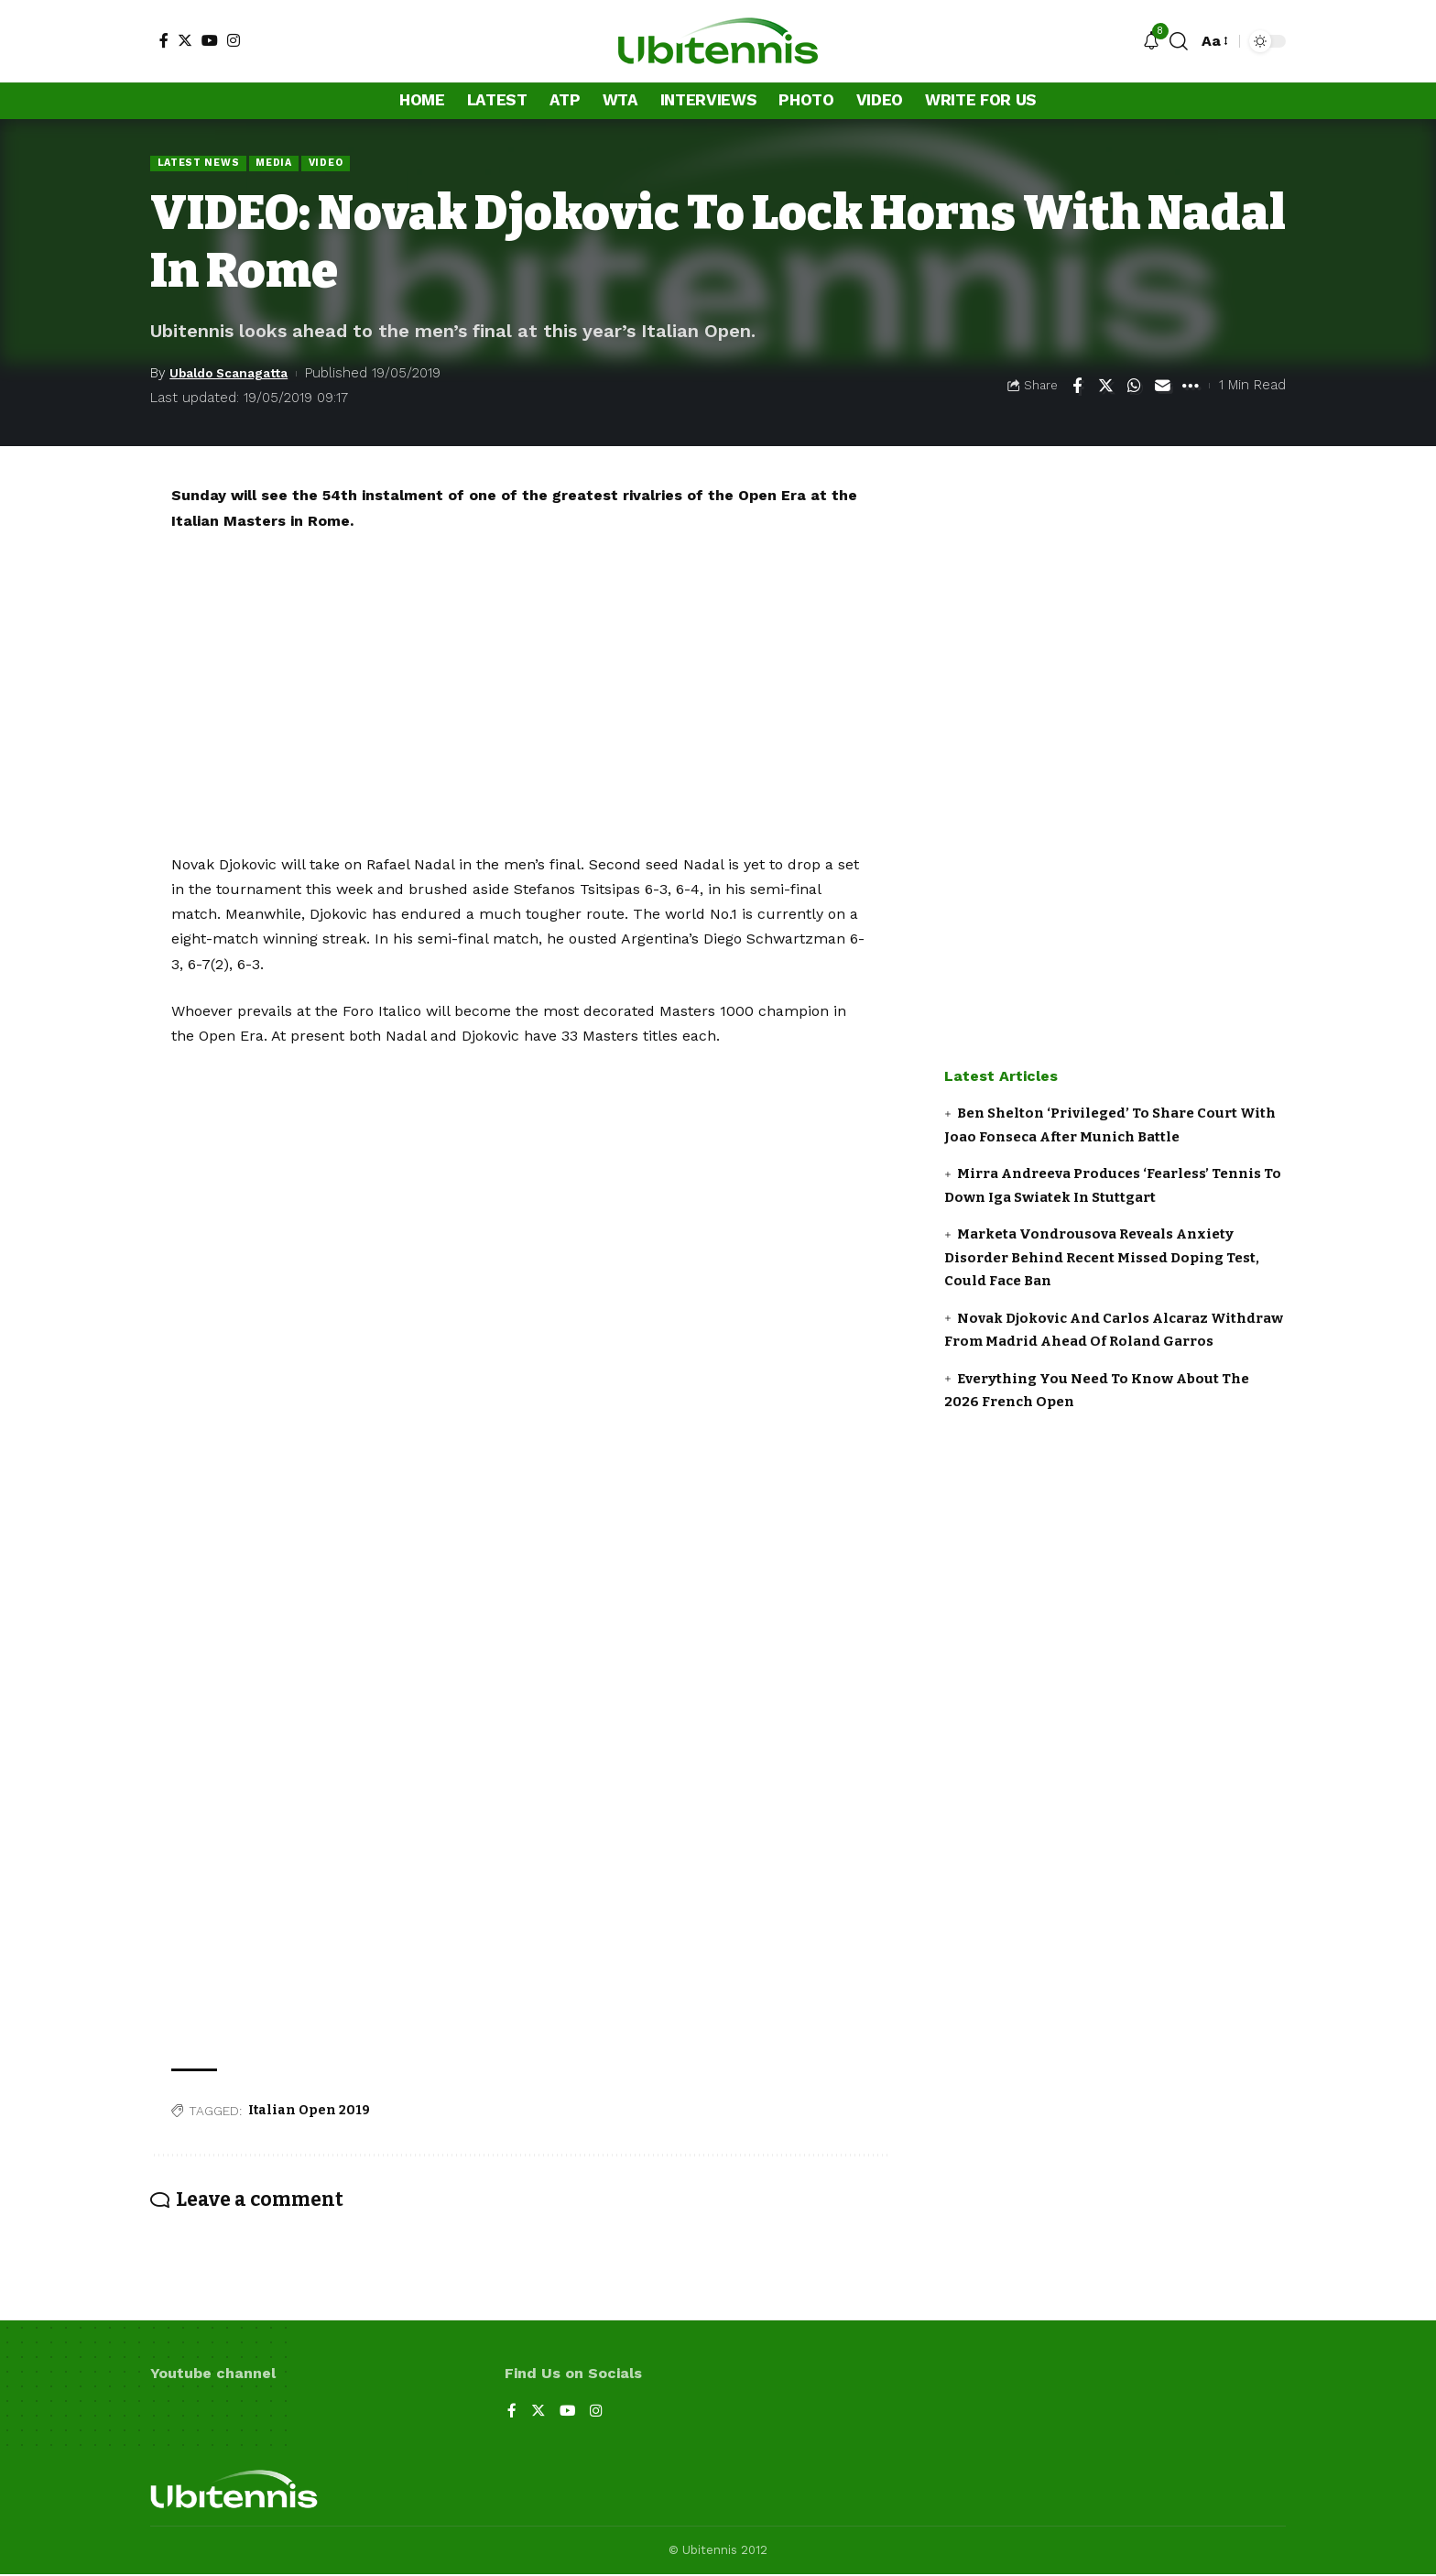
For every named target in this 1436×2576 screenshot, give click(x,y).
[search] (1178, 41)
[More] (1190, 386)
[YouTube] (210, 40)
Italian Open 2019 (309, 2111)
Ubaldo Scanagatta (235, 374)
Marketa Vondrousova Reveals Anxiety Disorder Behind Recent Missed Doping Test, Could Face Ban (1101, 1259)
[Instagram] (234, 40)
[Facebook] (164, 40)
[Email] (1162, 386)
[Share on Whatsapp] (1134, 386)
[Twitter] (185, 40)
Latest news (201, 163)
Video (337, 163)
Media (282, 163)
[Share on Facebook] (1077, 386)
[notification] (1151, 41)
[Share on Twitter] (1105, 386)
